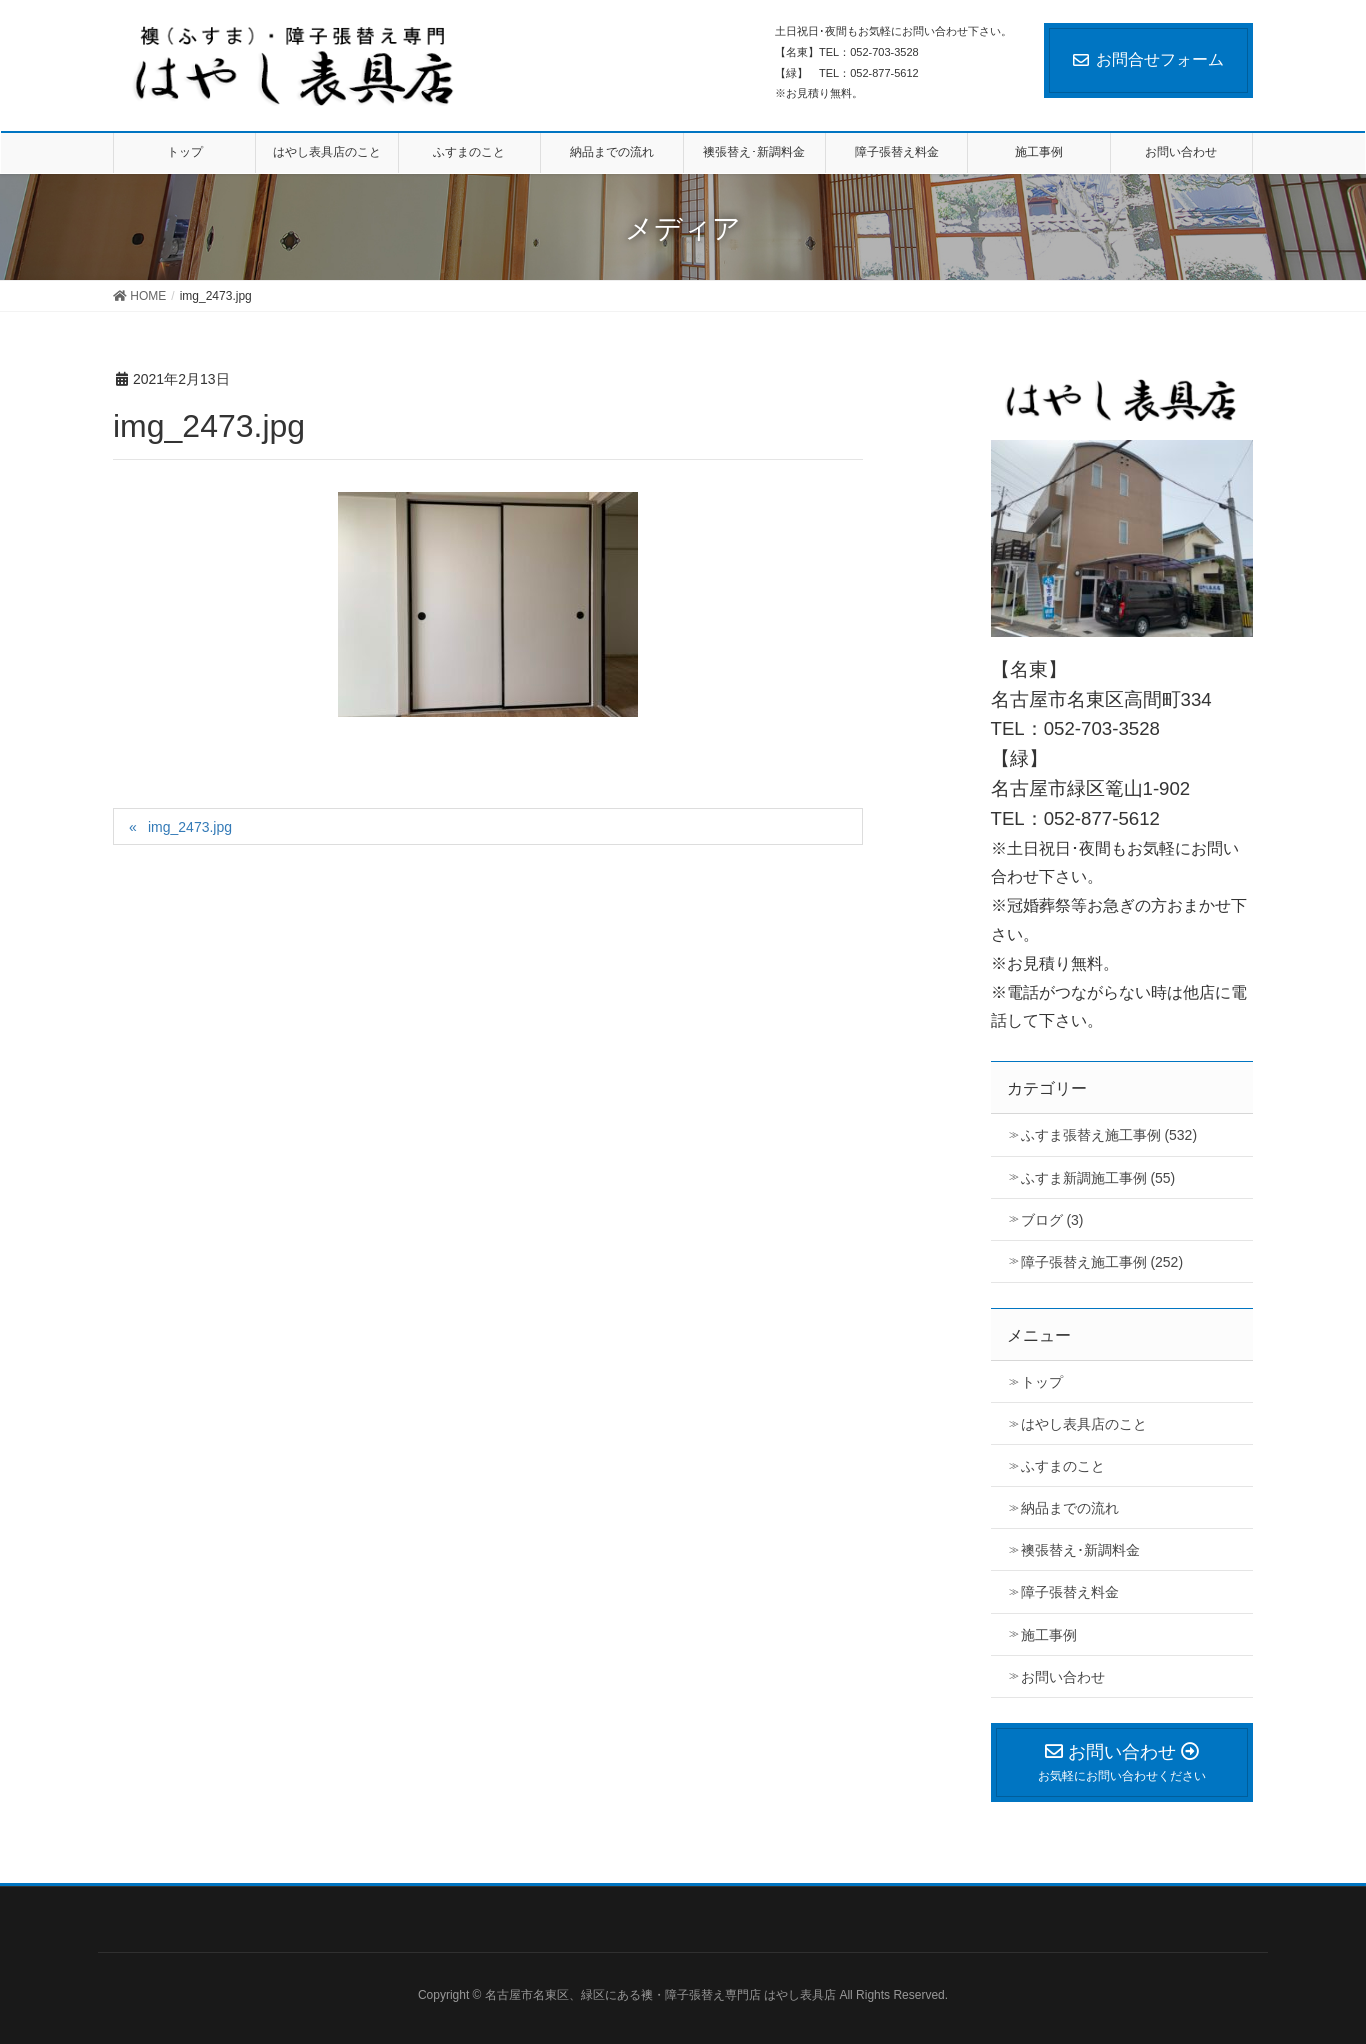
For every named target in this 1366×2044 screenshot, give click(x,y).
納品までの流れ (1070, 1508)
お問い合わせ (1063, 1677)
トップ (1042, 1382)
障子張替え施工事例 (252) (1102, 1262)
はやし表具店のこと (1084, 1424)
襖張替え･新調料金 (1080, 1550)
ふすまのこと (1063, 1466)
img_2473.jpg (190, 827)
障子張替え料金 (1070, 1592)
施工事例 (1049, 1635)
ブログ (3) (1052, 1220)
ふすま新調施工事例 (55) (1098, 1178)
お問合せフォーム (1148, 59)
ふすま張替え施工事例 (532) (1109, 1135)
